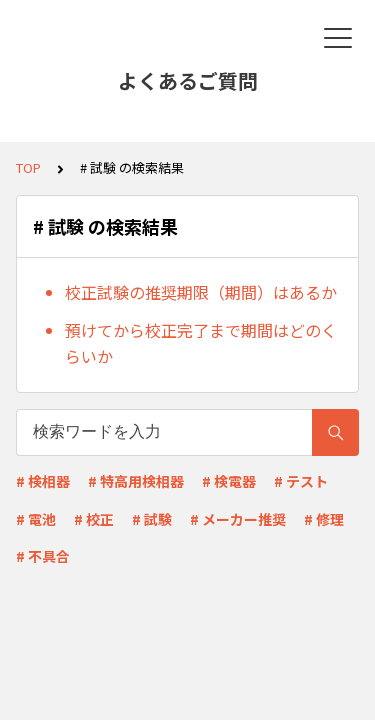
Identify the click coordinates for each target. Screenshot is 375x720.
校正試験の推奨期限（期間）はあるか (201, 292)
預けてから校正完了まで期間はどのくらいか (201, 343)
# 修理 (324, 519)
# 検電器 (229, 481)
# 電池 (36, 519)
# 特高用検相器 (136, 481)
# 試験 (152, 519)
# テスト (301, 481)
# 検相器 (43, 481)
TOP (28, 167)
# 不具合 (43, 556)
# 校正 (94, 519)
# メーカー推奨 (238, 519)
